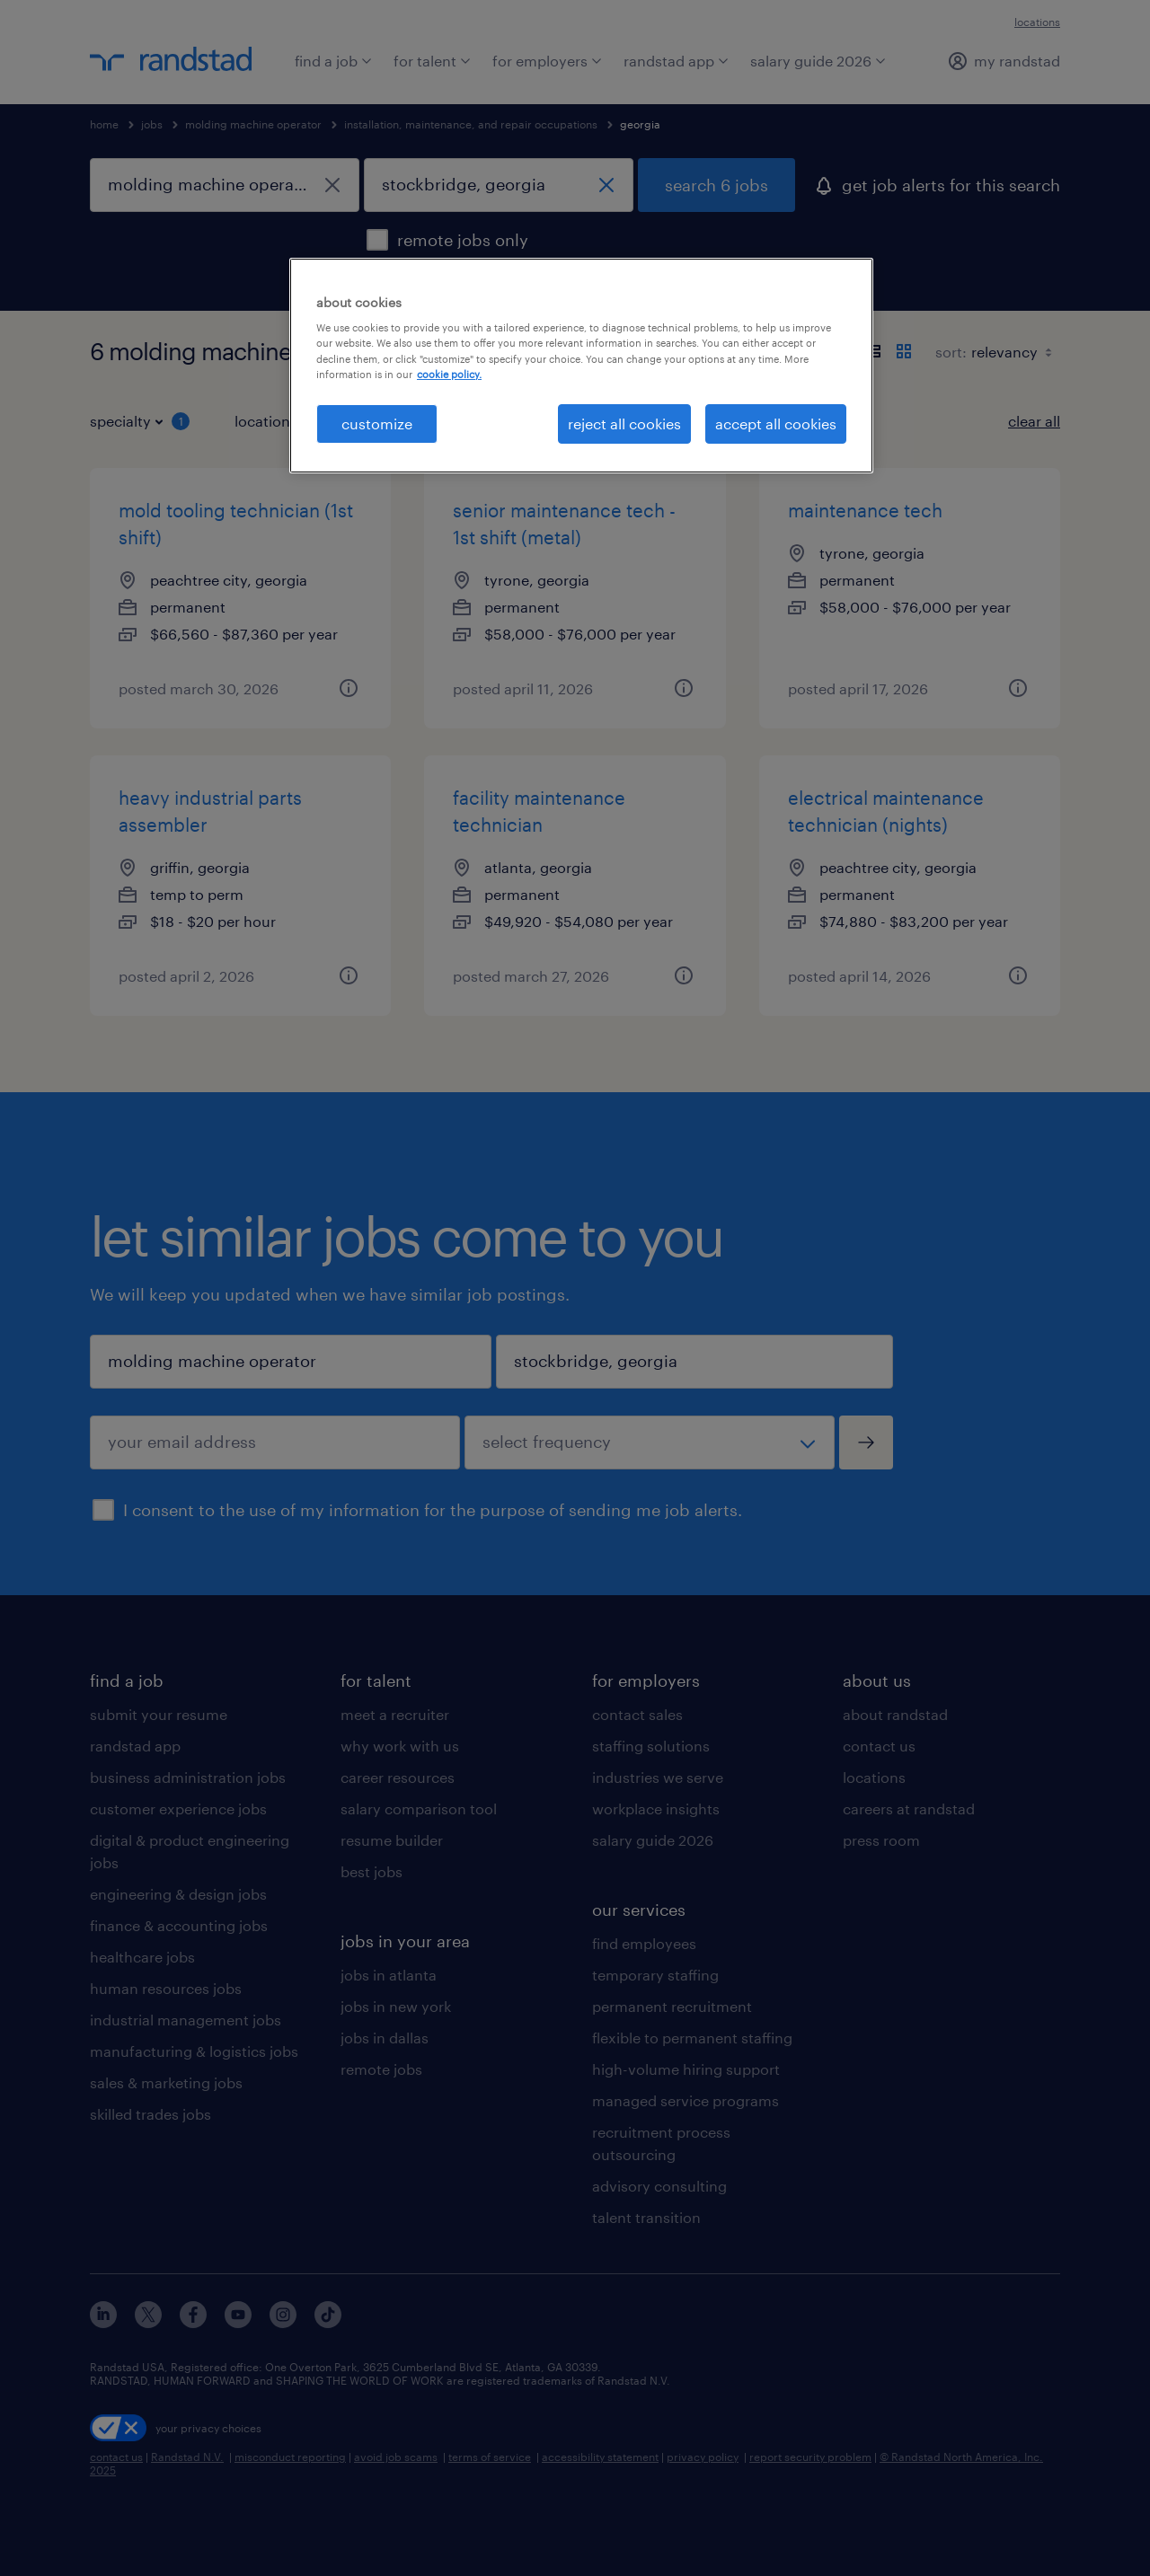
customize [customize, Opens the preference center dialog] (376, 423)
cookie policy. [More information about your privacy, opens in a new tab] (449, 374)
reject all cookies (624, 423)
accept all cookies (775, 423)
